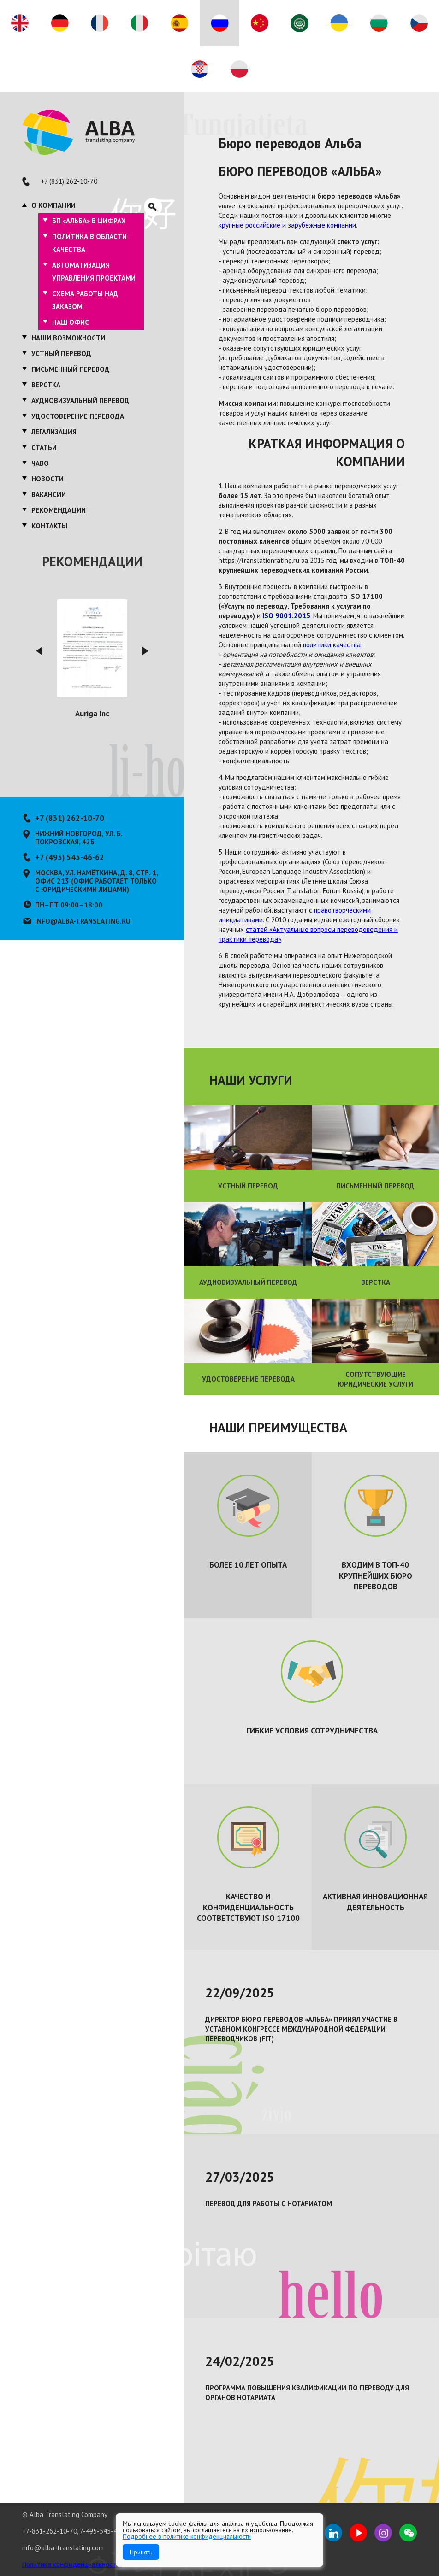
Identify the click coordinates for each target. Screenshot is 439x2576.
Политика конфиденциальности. (71, 2564)
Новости (47, 478)
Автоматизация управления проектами (94, 271)
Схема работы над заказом (85, 300)
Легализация (54, 431)
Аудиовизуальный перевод (80, 400)
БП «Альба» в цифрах (89, 221)
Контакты (49, 525)
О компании (53, 205)
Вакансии (48, 494)
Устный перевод (61, 353)
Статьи (44, 447)
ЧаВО (40, 463)
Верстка (45, 385)
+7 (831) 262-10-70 (69, 181)
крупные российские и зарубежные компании (287, 225)
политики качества (332, 644)
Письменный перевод (70, 369)
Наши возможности (68, 338)
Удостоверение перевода (77, 416)
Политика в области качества (89, 243)
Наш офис (70, 322)
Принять (141, 2552)
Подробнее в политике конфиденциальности (187, 2536)
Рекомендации (58, 510)
